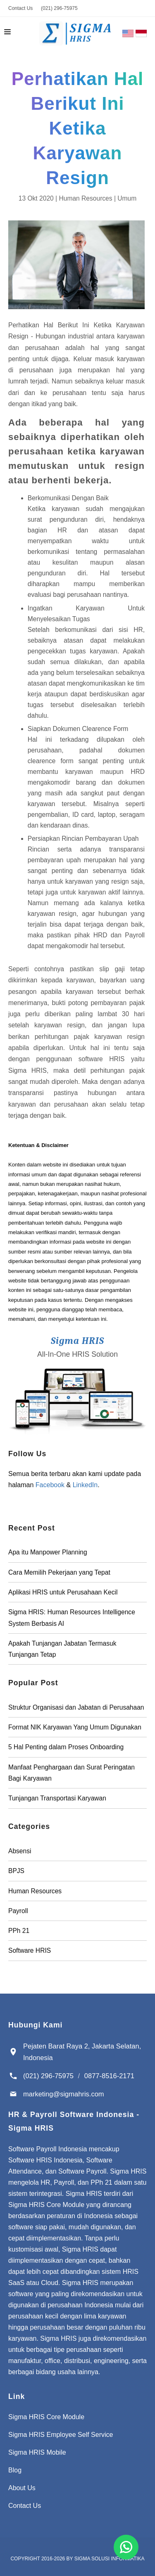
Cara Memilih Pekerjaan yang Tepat (59, 1572)
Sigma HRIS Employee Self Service (60, 2434)
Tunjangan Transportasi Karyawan (57, 1798)
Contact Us (20, 8)
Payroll (18, 1910)
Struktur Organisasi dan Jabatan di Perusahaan (76, 1707)
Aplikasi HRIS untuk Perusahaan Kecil (62, 1592)
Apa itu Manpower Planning (47, 1552)
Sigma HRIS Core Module (46, 2416)
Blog (14, 2470)
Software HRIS (29, 1950)
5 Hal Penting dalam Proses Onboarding (66, 1746)
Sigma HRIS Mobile (37, 2452)
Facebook (50, 1484)
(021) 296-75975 (59, 8)
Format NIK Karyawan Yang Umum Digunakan (74, 1727)
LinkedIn (85, 1484)
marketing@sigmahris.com (63, 2094)
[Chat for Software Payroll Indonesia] (126, 2547)
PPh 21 (18, 1930)
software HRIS (105, 1058)
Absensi (19, 1851)
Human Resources (85, 198)
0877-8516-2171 (109, 2075)
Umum (126, 198)
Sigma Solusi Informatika (109, 2559)
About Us (22, 2487)
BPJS (16, 1870)
